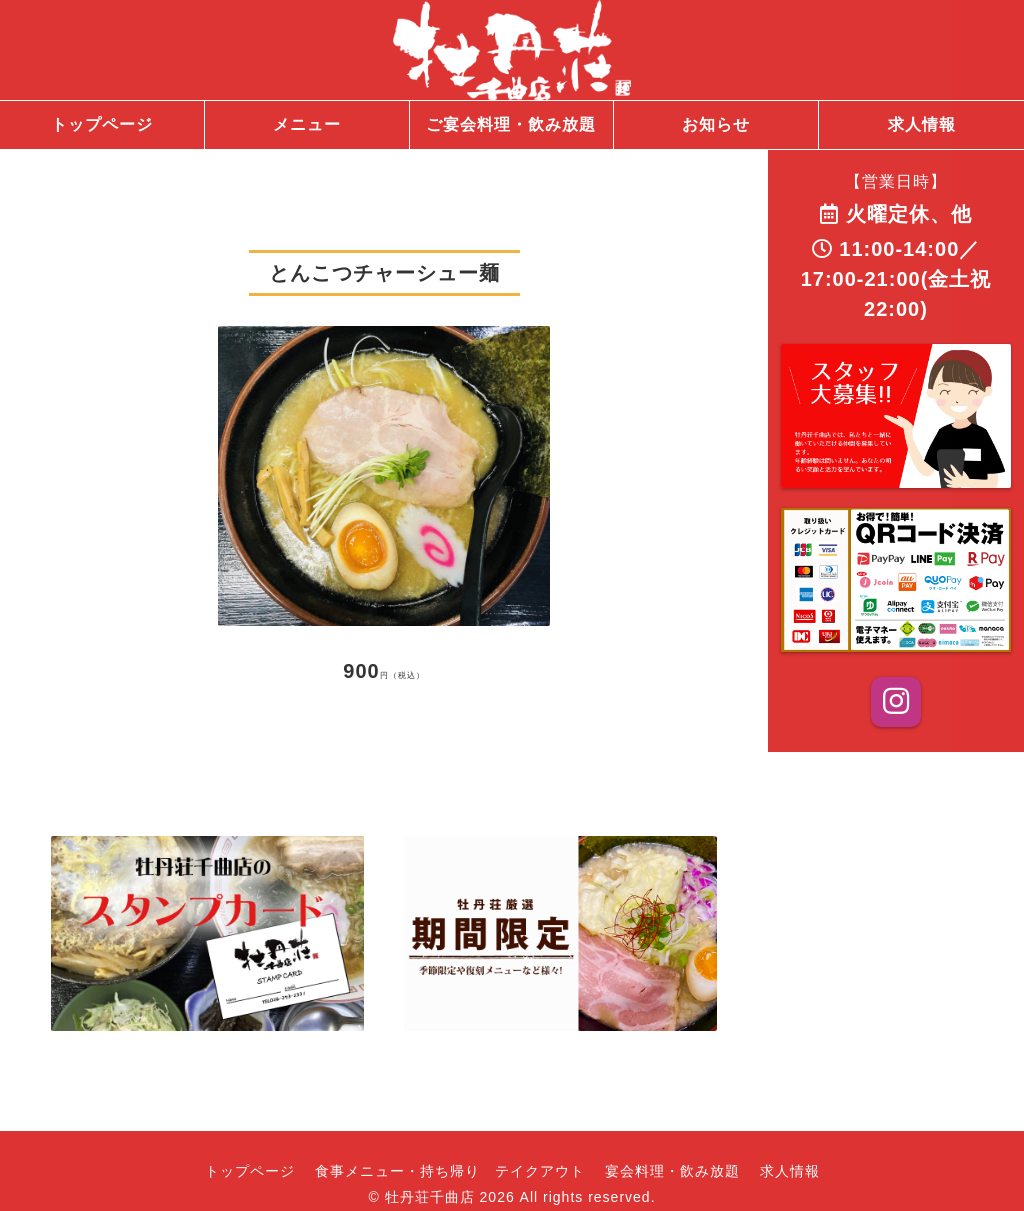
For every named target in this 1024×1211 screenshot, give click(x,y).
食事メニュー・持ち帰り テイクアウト (450, 1171)
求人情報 (790, 1171)
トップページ (250, 1171)
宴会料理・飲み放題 (672, 1171)
